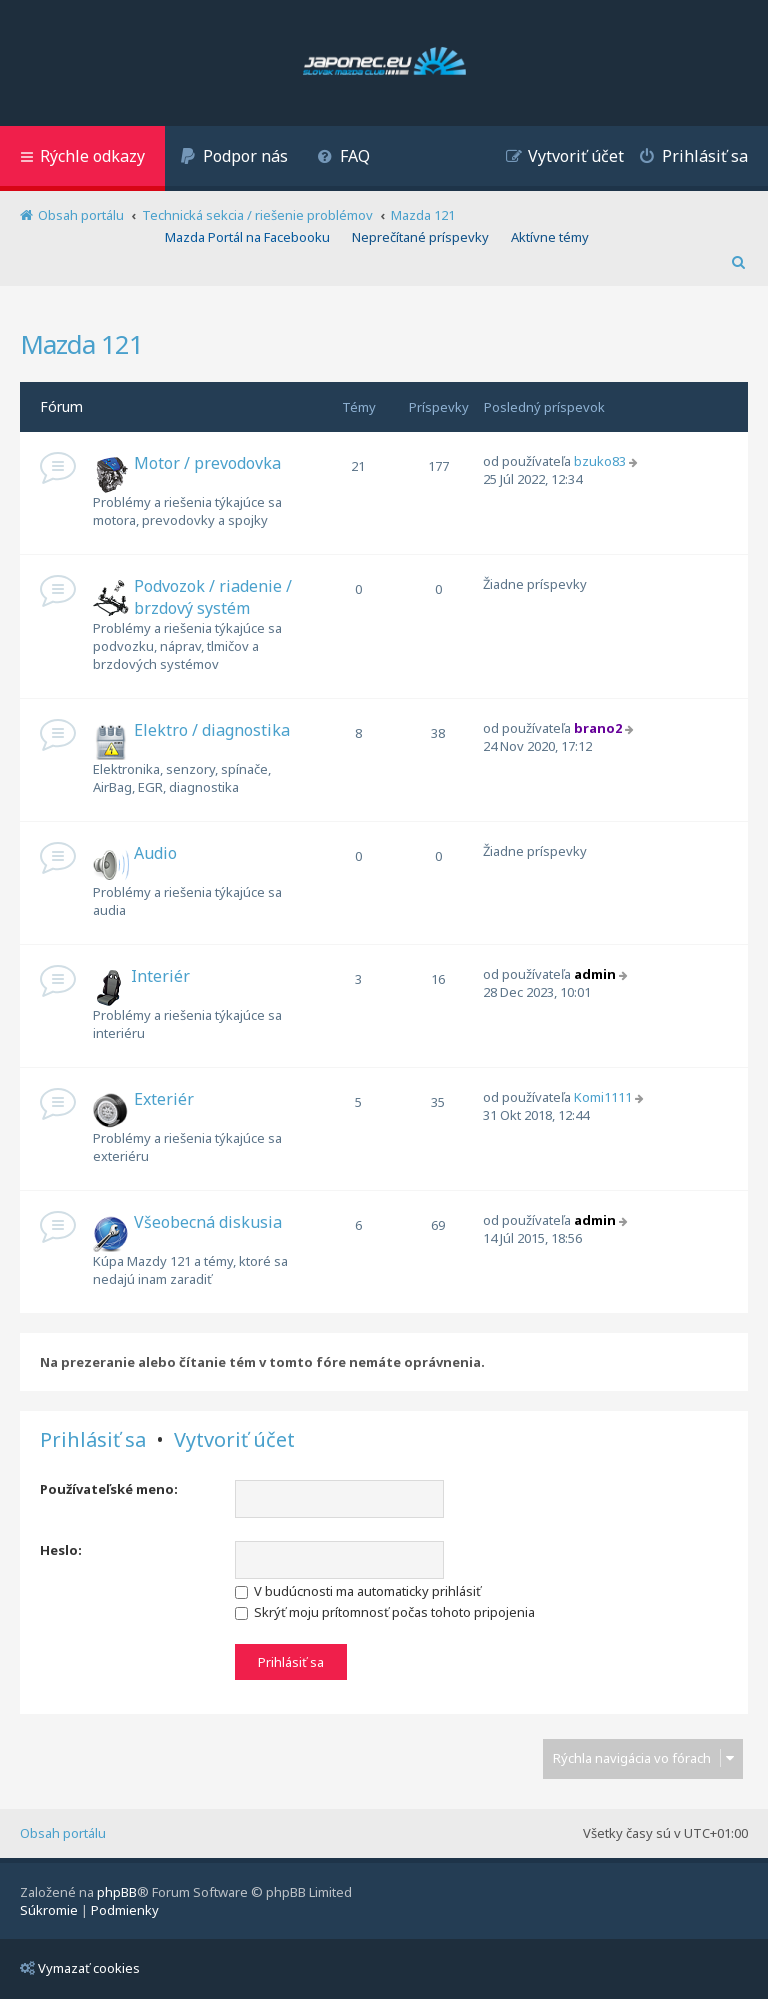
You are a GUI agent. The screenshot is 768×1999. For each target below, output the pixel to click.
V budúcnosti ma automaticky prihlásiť (358, 1591)
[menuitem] (234, 158)
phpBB (117, 1892)
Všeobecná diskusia (208, 1222)
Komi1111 (603, 1097)
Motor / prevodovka (207, 463)
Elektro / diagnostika (212, 730)
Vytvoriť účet (234, 1440)
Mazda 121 (81, 344)
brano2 (598, 728)
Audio (155, 853)
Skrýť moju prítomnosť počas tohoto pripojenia (385, 1612)
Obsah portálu (63, 1833)
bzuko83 (600, 461)
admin (595, 974)
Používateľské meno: (109, 1489)
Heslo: (61, 1550)
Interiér (160, 976)
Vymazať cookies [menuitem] (80, 1968)
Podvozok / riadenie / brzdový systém (213, 597)
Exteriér (164, 1099)
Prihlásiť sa (93, 1440)
